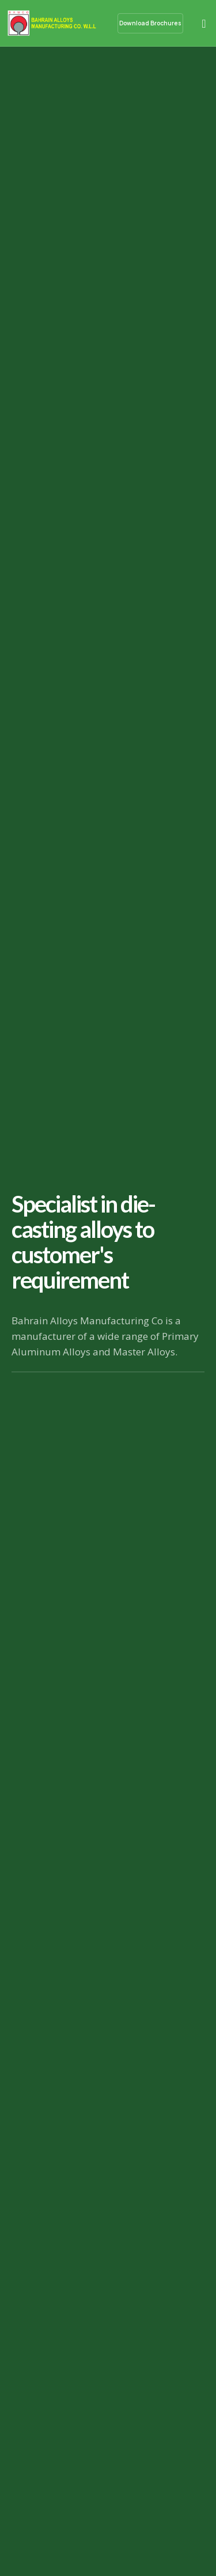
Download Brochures (150, 23)
